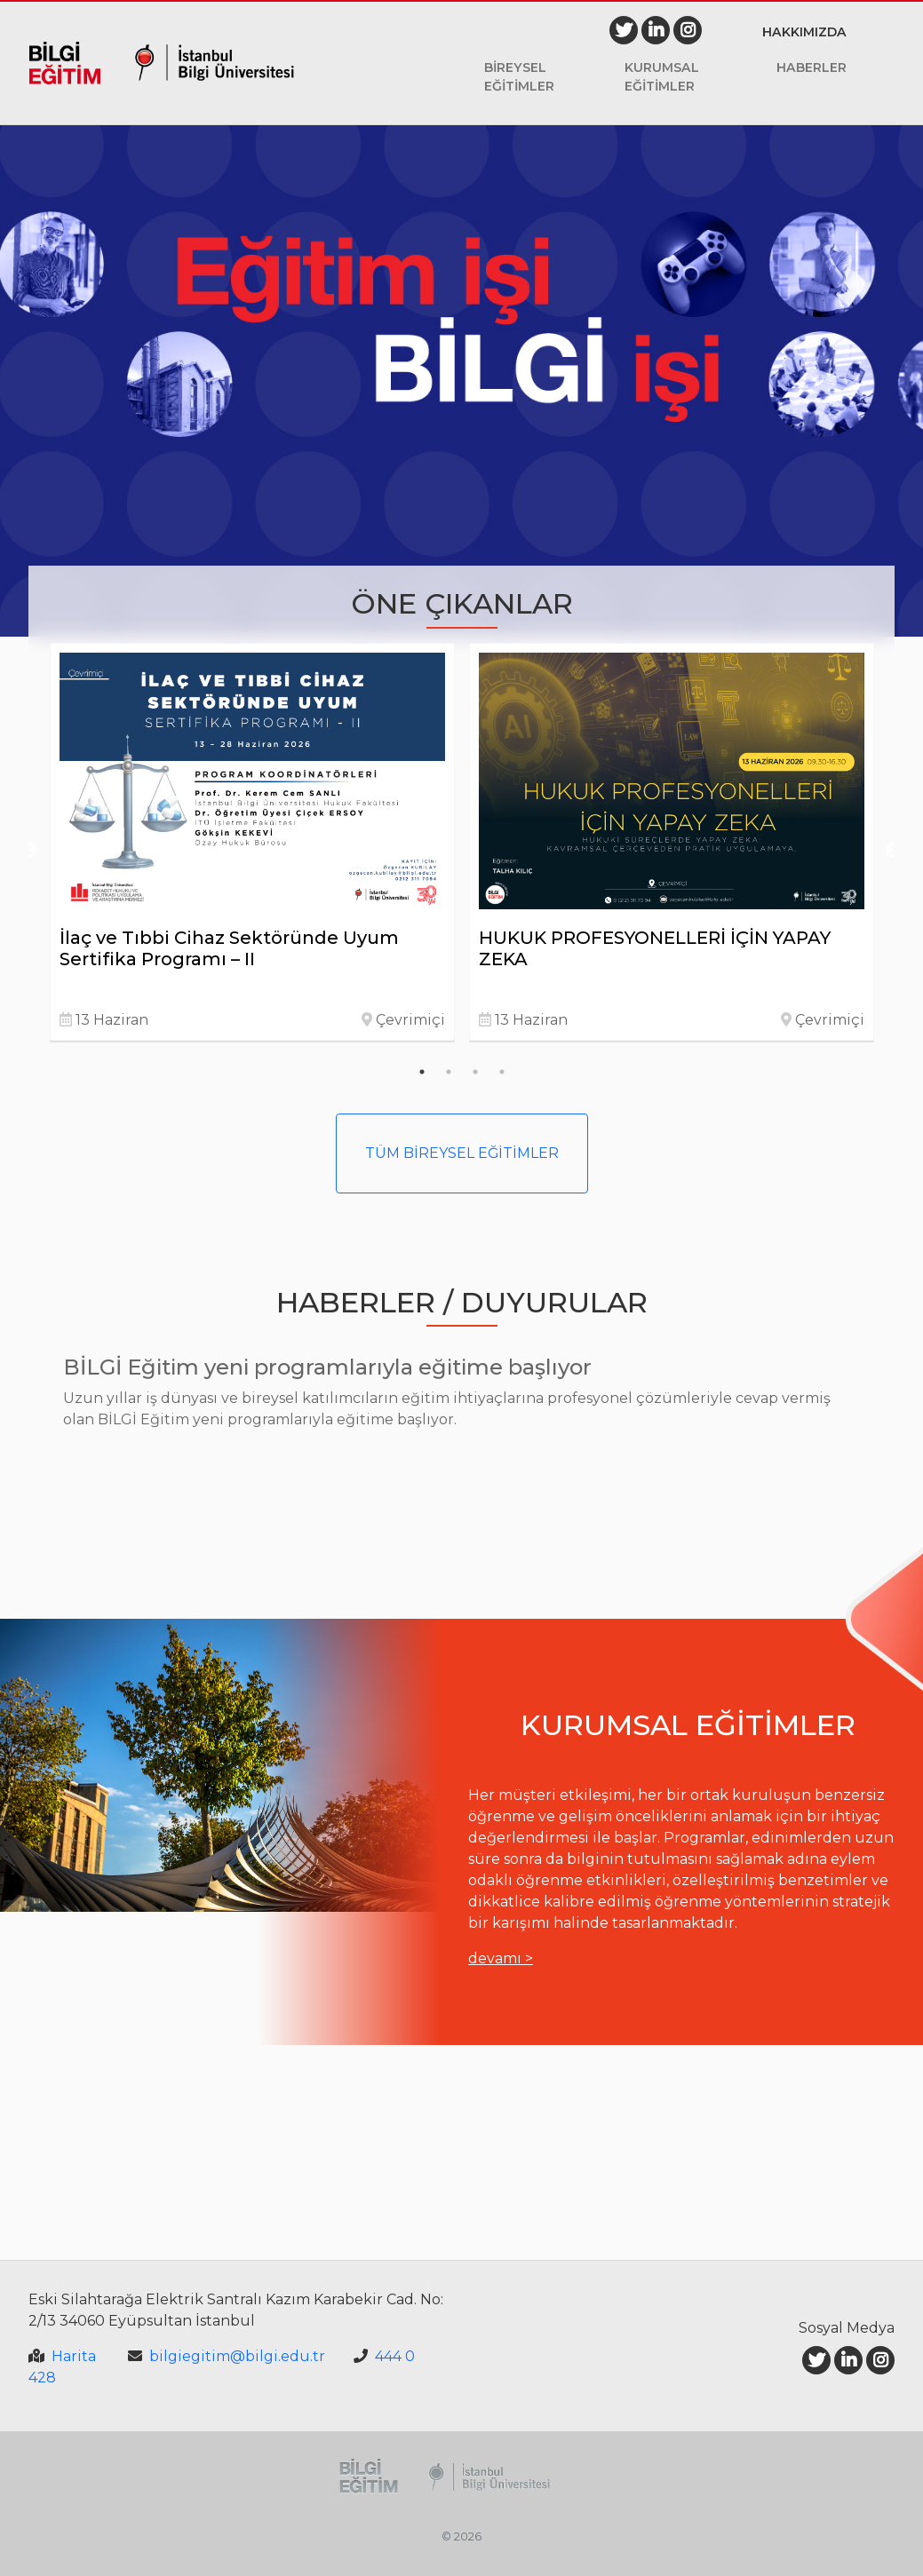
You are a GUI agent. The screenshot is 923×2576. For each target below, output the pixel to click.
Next (894, 851)
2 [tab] (449, 1072)
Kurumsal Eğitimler (662, 76)
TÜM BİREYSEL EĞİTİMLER (462, 1153)
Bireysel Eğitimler (519, 76)
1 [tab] (422, 1072)
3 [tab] (475, 1072)
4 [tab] (502, 1072)
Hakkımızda (804, 32)
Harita (74, 2356)
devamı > (500, 1958)
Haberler (811, 67)
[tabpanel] (252, 842)
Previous (29, 851)
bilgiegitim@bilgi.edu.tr (237, 2356)
